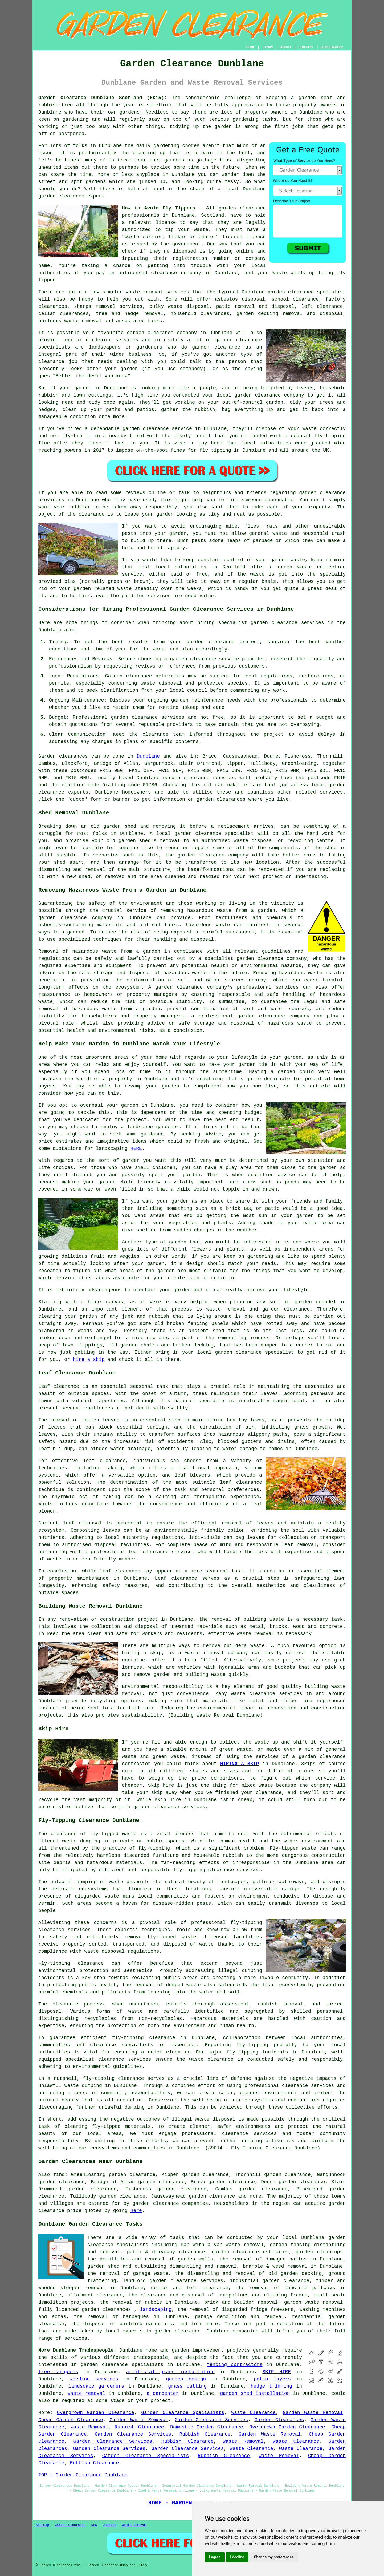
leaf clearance (104, 1460)
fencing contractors (235, 2364)
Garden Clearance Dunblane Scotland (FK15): (102, 97)
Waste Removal (89, 2427)
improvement (208, 2350)
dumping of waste (99, 1882)
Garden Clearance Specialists (182, 2412)
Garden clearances (63, 756)
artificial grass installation (170, 2372)
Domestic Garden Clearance (206, 2427)
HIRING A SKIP (239, 1763)
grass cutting (187, 2386)
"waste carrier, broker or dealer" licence (182, 237)
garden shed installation (255, 2393)
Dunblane (148, 756)
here (136, 2210)
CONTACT (306, 47)
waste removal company (216, 1653)
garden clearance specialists (122, 2364)
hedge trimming (271, 2386)
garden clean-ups (319, 2252)
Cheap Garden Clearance (70, 2420)
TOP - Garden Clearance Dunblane (83, 2475)
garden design (186, 2379)
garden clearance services (147, 717)
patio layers (272, 2379)
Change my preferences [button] (273, 2557)
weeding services (94, 2379)
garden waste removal (313, 2302)
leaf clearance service (160, 1552)
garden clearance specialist (214, 833)
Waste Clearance (253, 2412)
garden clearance (61, 196)
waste (201, 229)
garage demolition (220, 2316)
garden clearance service (157, 428)
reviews (135, 492)
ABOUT (286, 47)
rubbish (79, 507)
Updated (109, 2525)
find (59, 2174)
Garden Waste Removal (313, 2412)
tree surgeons (58, 2372)
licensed (184, 251)
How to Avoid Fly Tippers (158, 208)
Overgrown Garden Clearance (95, 2412)
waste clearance (253, 1693)
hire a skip (89, 1359)
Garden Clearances (279, 2420)
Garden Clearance (70, 2525)
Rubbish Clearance (139, 2427)
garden (307, 97)
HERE (136, 1148)
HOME (250, 47)
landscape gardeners (96, 2386)
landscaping (156, 2309)
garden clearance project (223, 642)
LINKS (267, 47)
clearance (51, 361)
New (94, 2525)
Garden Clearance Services (211, 2420)
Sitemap (42, 2525)
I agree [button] (214, 2557)
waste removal (255, 1633)
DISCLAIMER (332, 47)
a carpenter (163, 2393)
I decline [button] (237, 2557)
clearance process (78, 2004)
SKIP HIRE (276, 2372)
